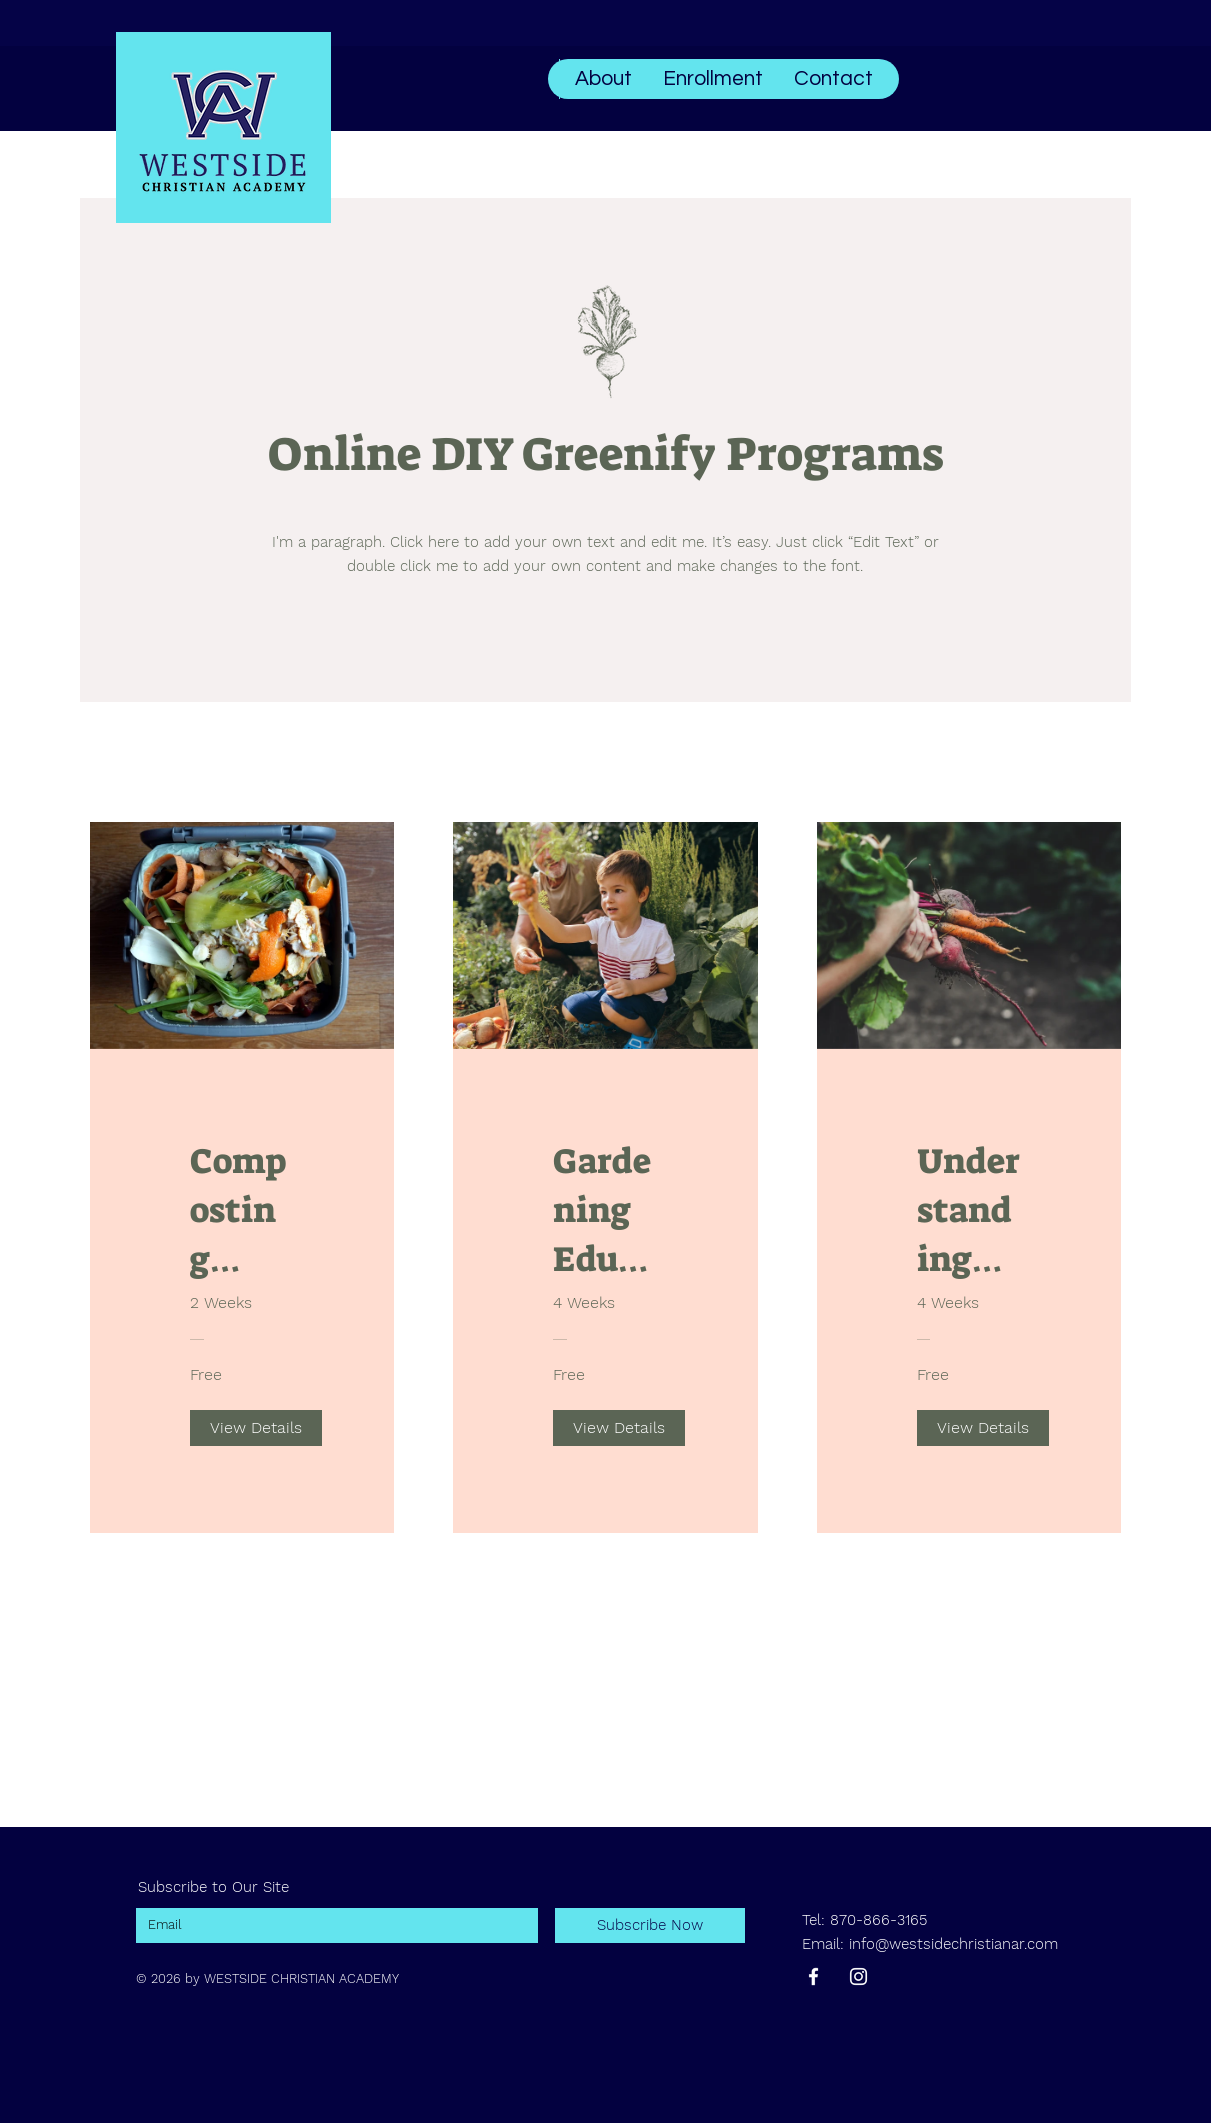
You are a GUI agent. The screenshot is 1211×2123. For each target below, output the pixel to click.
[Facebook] (813, 1976)
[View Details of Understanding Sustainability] (983, 1428)
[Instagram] (858, 1976)
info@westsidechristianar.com (953, 1944)
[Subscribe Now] (650, 1925)
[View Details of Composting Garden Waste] (256, 1428)
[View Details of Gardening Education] (619, 1428)
